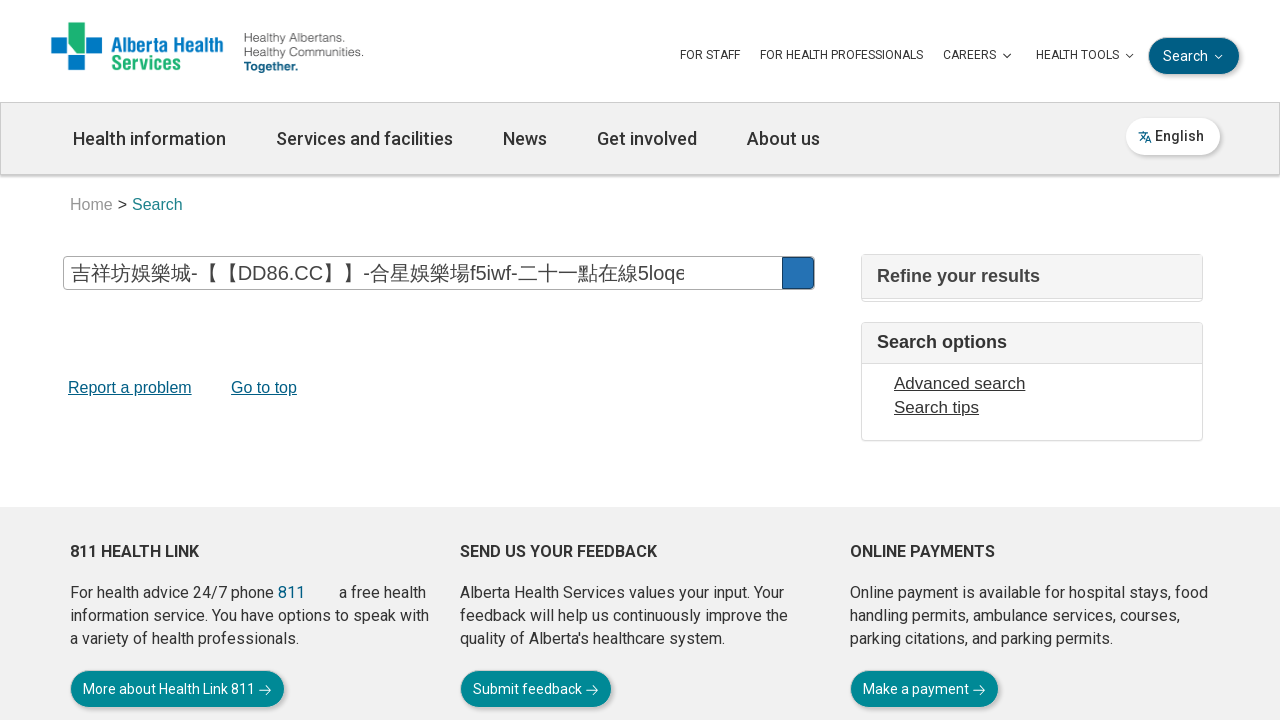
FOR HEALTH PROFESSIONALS (841, 55)
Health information (149, 138)
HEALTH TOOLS (1087, 56)
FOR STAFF (710, 55)
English (1171, 136)
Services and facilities (364, 138)
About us (783, 138)
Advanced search (959, 383)
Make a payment (924, 689)
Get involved (647, 138)
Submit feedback (536, 689)
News (525, 138)
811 (291, 592)
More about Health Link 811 (177, 689)
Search (1195, 56)
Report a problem (130, 387)
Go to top (264, 387)
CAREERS (979, 56)
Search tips (936, 407)
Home (91, 204)
